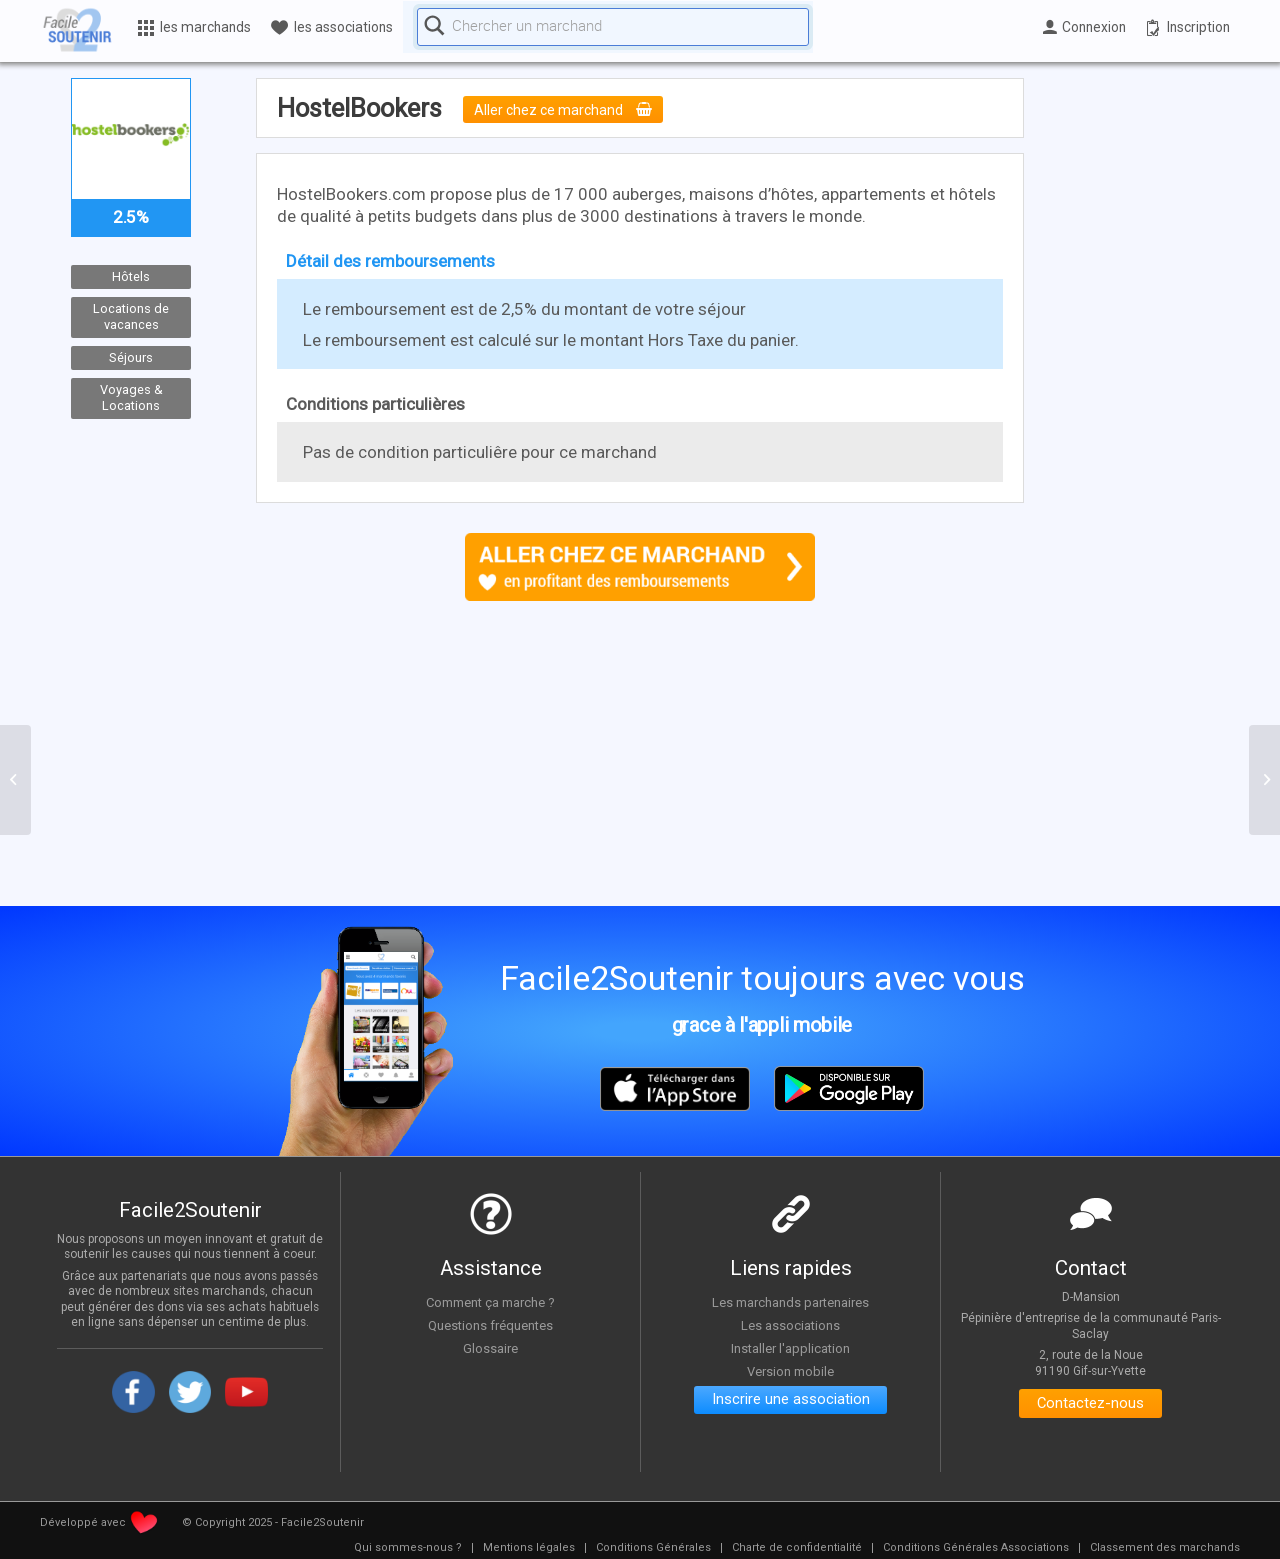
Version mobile (790, 1370)
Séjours (131, 357)
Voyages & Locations (131, 398)
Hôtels (131, 276)
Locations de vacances (131, 317)
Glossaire (491, 1347)
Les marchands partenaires (790, 1302)
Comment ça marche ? (491, 1302)
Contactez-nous (1090, 1405)
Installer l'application (791, 1347)
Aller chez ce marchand (569, 110)
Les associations (791, 1325)
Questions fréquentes (490, 1325)
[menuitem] (408, 1548)
